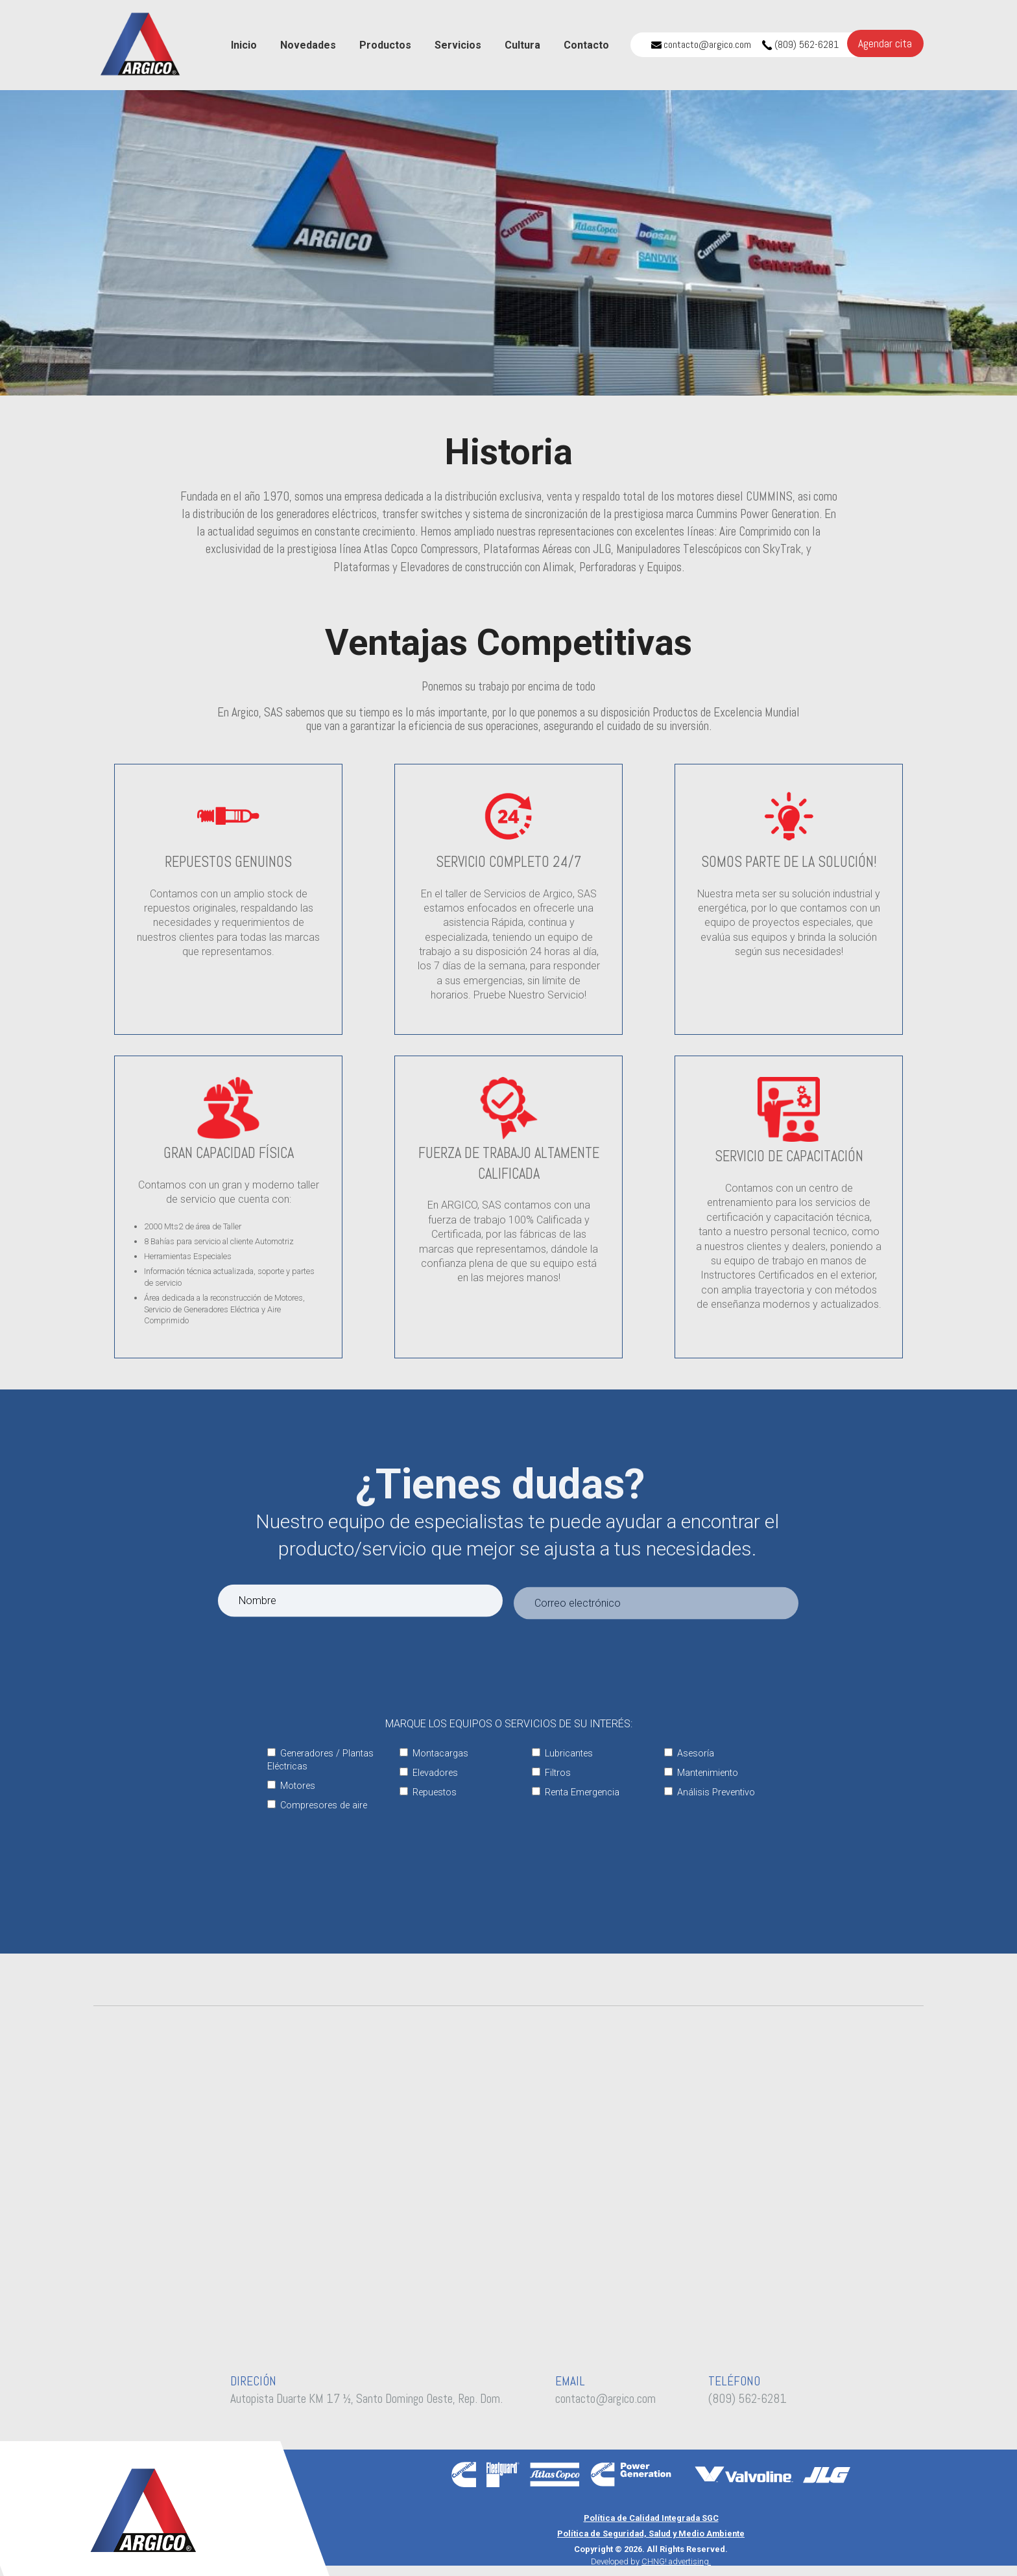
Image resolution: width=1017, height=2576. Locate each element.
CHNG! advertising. (676, 2561)
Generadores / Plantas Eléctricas (320, 1760)
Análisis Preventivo (709, 1792)
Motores (291, 1785)
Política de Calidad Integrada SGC (651, 2518)
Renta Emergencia (575, 1792)
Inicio (244, 45)
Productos (385, 45)
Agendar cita (885, 43)
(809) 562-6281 (800, 44)
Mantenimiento (701, 1772)
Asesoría (689, 1753)
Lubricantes (562, 1753)
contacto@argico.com (701, 44)
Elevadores (429, 1772)
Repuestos (428, 1792)
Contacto (586, 45)
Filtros (551, 1772)
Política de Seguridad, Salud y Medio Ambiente (651, 2533)
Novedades (308, 45)
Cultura (522, 45)
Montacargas (434, 1753)
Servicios (458, 45)
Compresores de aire (317, 1805)
